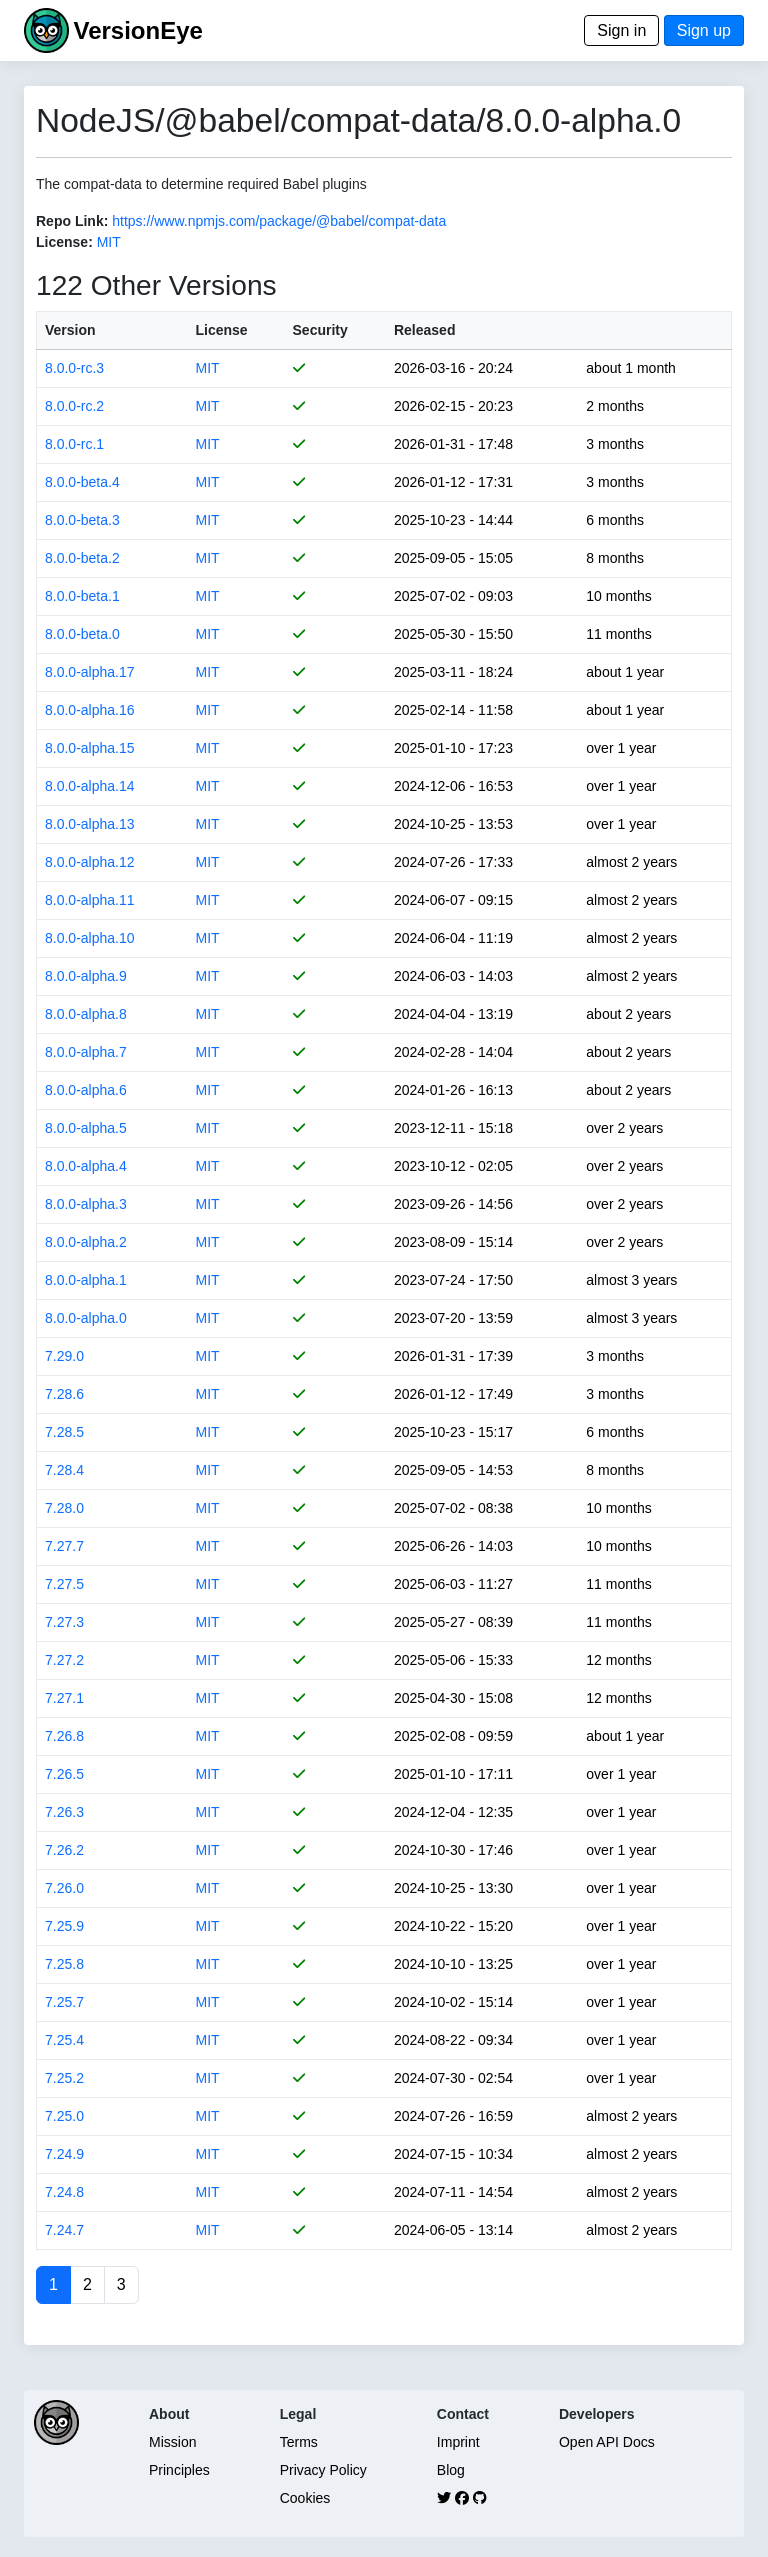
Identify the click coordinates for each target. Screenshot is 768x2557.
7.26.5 (64, 1774)
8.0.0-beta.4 (82, 482)
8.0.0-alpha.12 (90, 862)
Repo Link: (72, 221)
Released (424, 330)
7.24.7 (64, 2230)
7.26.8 (64, 1736)
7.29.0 (64, 1356)
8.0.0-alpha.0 (86, 1318)
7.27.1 (64, 1698)
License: (64, 242)
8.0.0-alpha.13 (90, 824)
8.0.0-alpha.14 (90, 786)
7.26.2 (64, 1850)
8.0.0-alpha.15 (90, 748)
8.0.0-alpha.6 (86, 1090)
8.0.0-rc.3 (74, 368)
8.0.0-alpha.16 (90, 710)
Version (70, 330)
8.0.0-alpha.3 (86, 1204)
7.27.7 (64, 1546)
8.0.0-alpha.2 (86, 1242)
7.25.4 (64, 2040)
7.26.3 (64, 1812)
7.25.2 (64, 2078)
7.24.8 (64, 2192)
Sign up (704, 30)
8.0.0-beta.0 (82, 634)
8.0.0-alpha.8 (86, 1014)
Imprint (458, 2442)
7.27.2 (64, 1660)
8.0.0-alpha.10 (90, 938)
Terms (299, 2442)
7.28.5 (64, 1432)
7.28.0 (64, 1508)
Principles (179, 2470)
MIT (109, 242)
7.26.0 (64, 1888)
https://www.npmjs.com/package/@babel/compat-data (279, 221)
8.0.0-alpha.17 (90, 672)
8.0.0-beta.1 (82, 596)
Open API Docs (607, 2442)
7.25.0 (64, 2116)
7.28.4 (64, 1470)
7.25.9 (64, 1926)
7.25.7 (64, 2002)
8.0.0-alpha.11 (90, 900)
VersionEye (137, 30)
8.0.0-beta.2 (82, 558)
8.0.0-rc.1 (74, 444)
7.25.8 (64, 1964)
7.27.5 (64, 1584)
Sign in (621, 30)
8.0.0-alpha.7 (86, 1052)
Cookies (305, 2498)
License (221, 330)
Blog (451, 2470)
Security (320, 330)
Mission (172, 2442)
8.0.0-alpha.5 (86, 1128)
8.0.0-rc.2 (74, 406)
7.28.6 (64, 1394)
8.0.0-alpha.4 (86, 1166)
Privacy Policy (323, 2470)
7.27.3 (64, 1622)
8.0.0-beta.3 (82, 520)
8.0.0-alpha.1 (86, 1280)
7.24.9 (64, 2154)
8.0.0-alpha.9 (86, 976)
